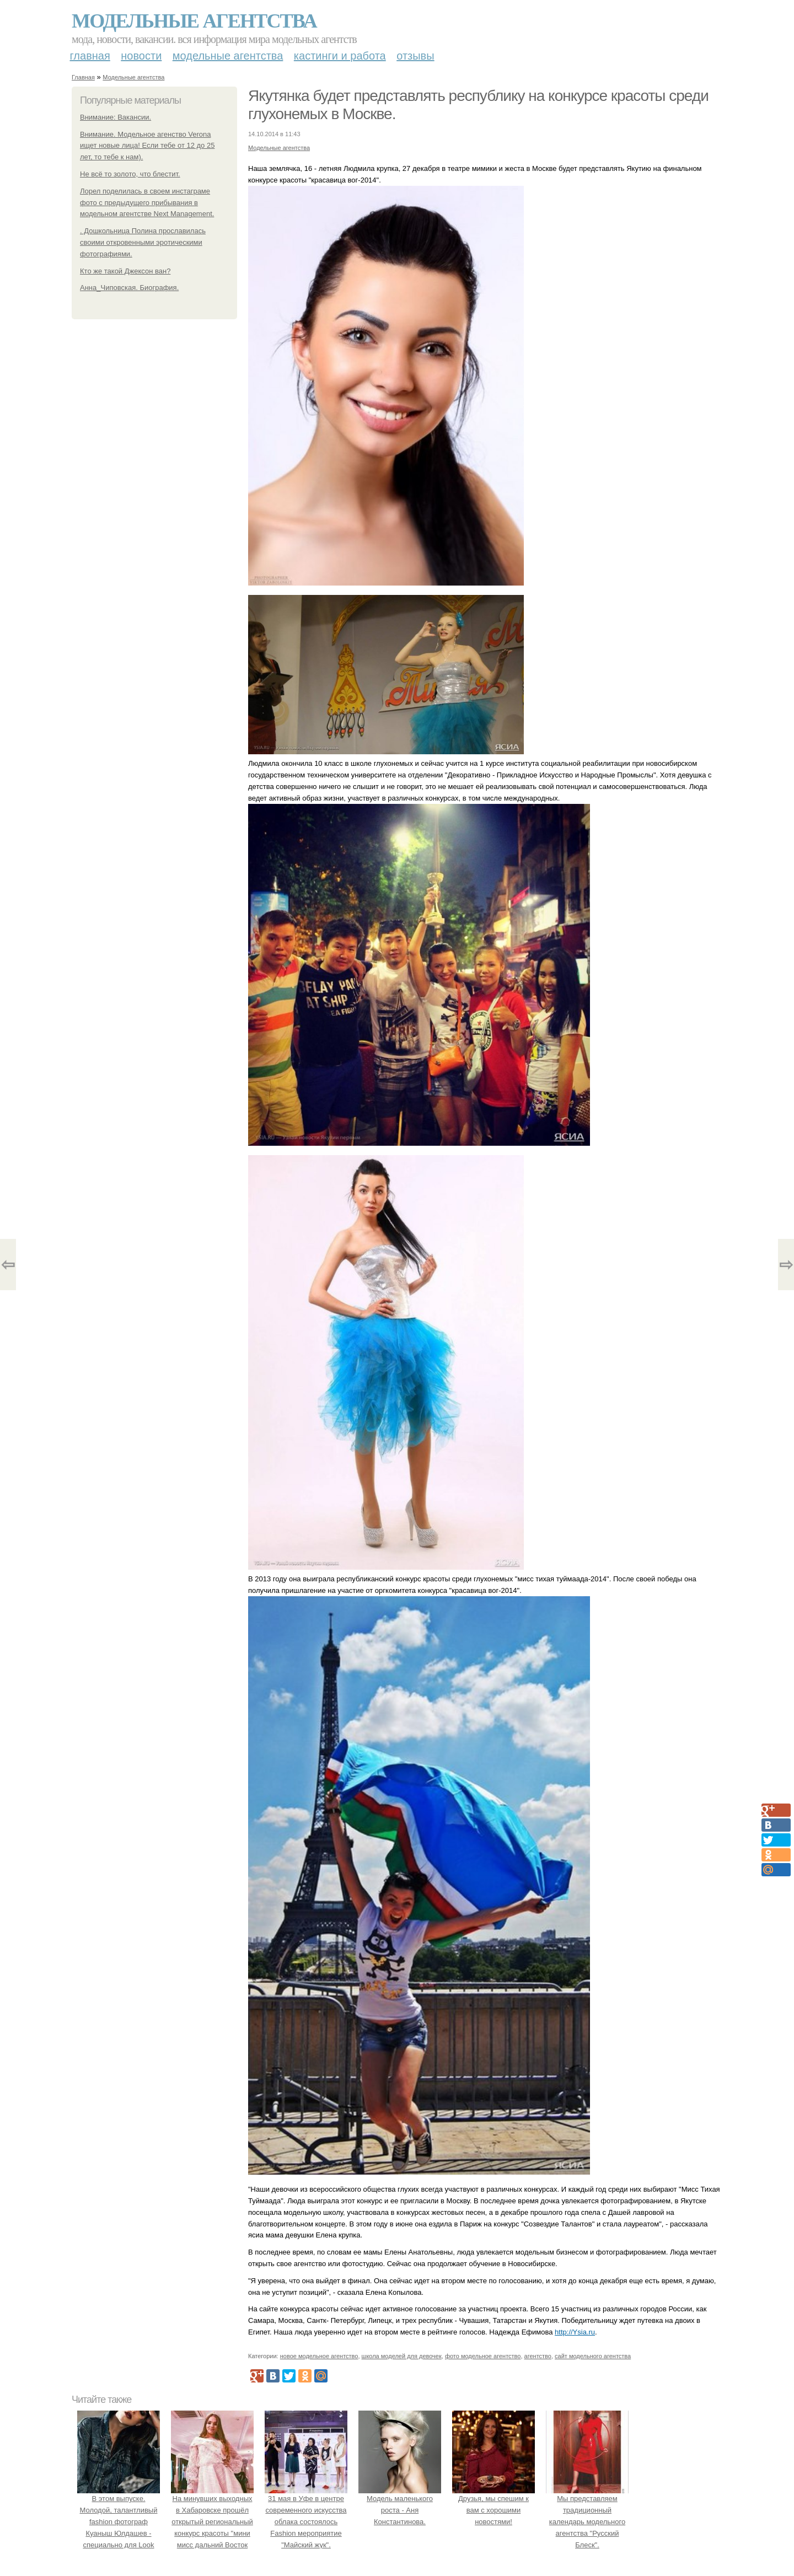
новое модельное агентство (319, 2356)
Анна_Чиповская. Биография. (129, 287)
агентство (537, 2356)
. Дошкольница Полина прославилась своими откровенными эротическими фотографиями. (143, 242)
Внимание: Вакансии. (115, 117)
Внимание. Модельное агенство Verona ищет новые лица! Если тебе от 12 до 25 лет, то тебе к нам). (147, 146)
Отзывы (415, 56)
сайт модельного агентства (593, 2356)
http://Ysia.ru (575, 2332)
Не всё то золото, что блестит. (130, 174)
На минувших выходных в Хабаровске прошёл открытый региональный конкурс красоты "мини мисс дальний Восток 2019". (212, 2522)
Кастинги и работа (340, 56)
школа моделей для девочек (402, 2356)
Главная (90, 56)
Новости (141, 56)
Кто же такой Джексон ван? (125, 271)
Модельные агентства (194, 21)
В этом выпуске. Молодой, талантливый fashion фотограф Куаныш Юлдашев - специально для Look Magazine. (118, 2522)
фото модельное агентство (483, 2356)
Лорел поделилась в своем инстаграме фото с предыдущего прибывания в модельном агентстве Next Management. (147, 202)
